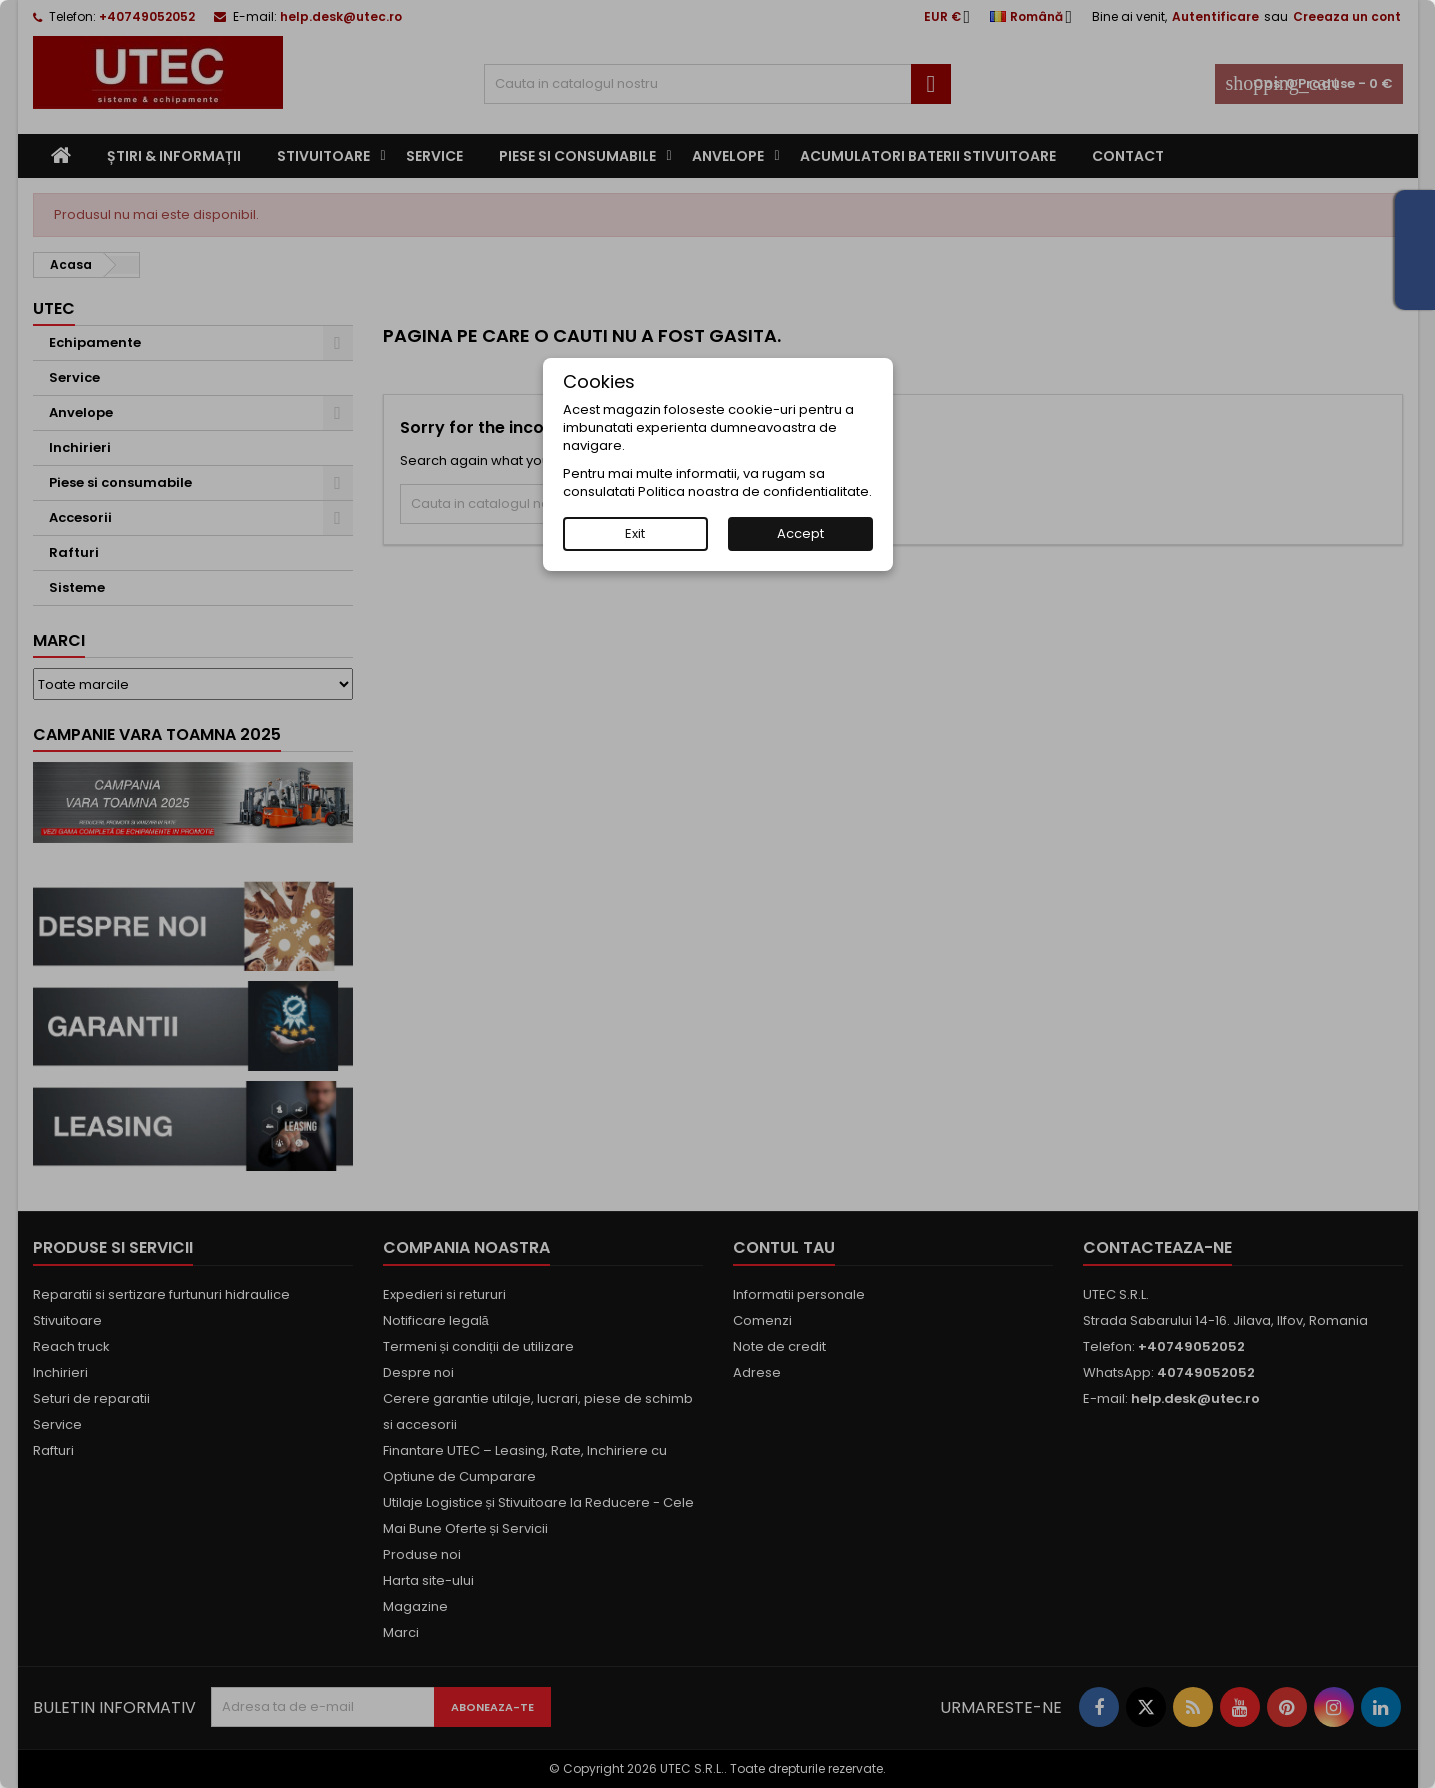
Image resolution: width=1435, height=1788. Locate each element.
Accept (800, 533)
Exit (635, 533)
